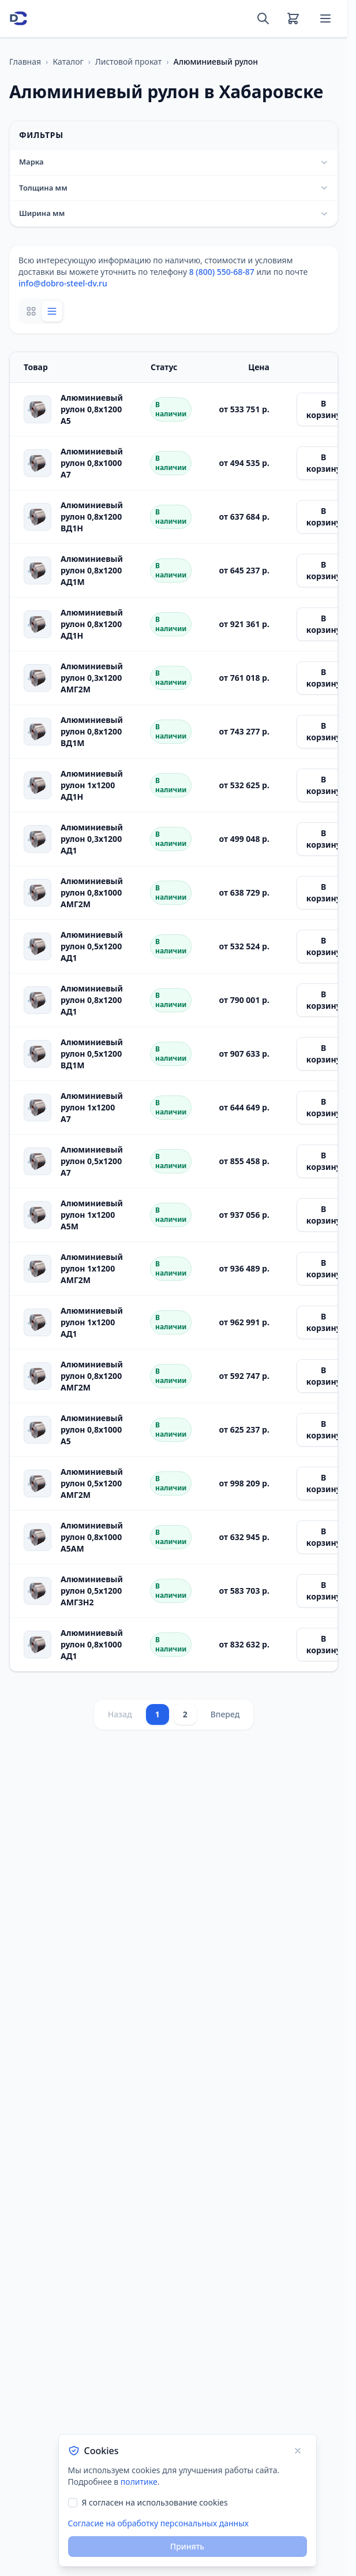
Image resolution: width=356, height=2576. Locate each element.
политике (139, 2481)
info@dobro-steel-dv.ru (62, 283)
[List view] (52, 311)
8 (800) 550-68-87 (221, 271)
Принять (187, 2546)
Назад (120, 1714)
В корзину (323, 409)
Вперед (225, 1714)
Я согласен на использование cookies (155, 2502)
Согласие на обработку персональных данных (158, 2523)
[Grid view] (31, 311)
